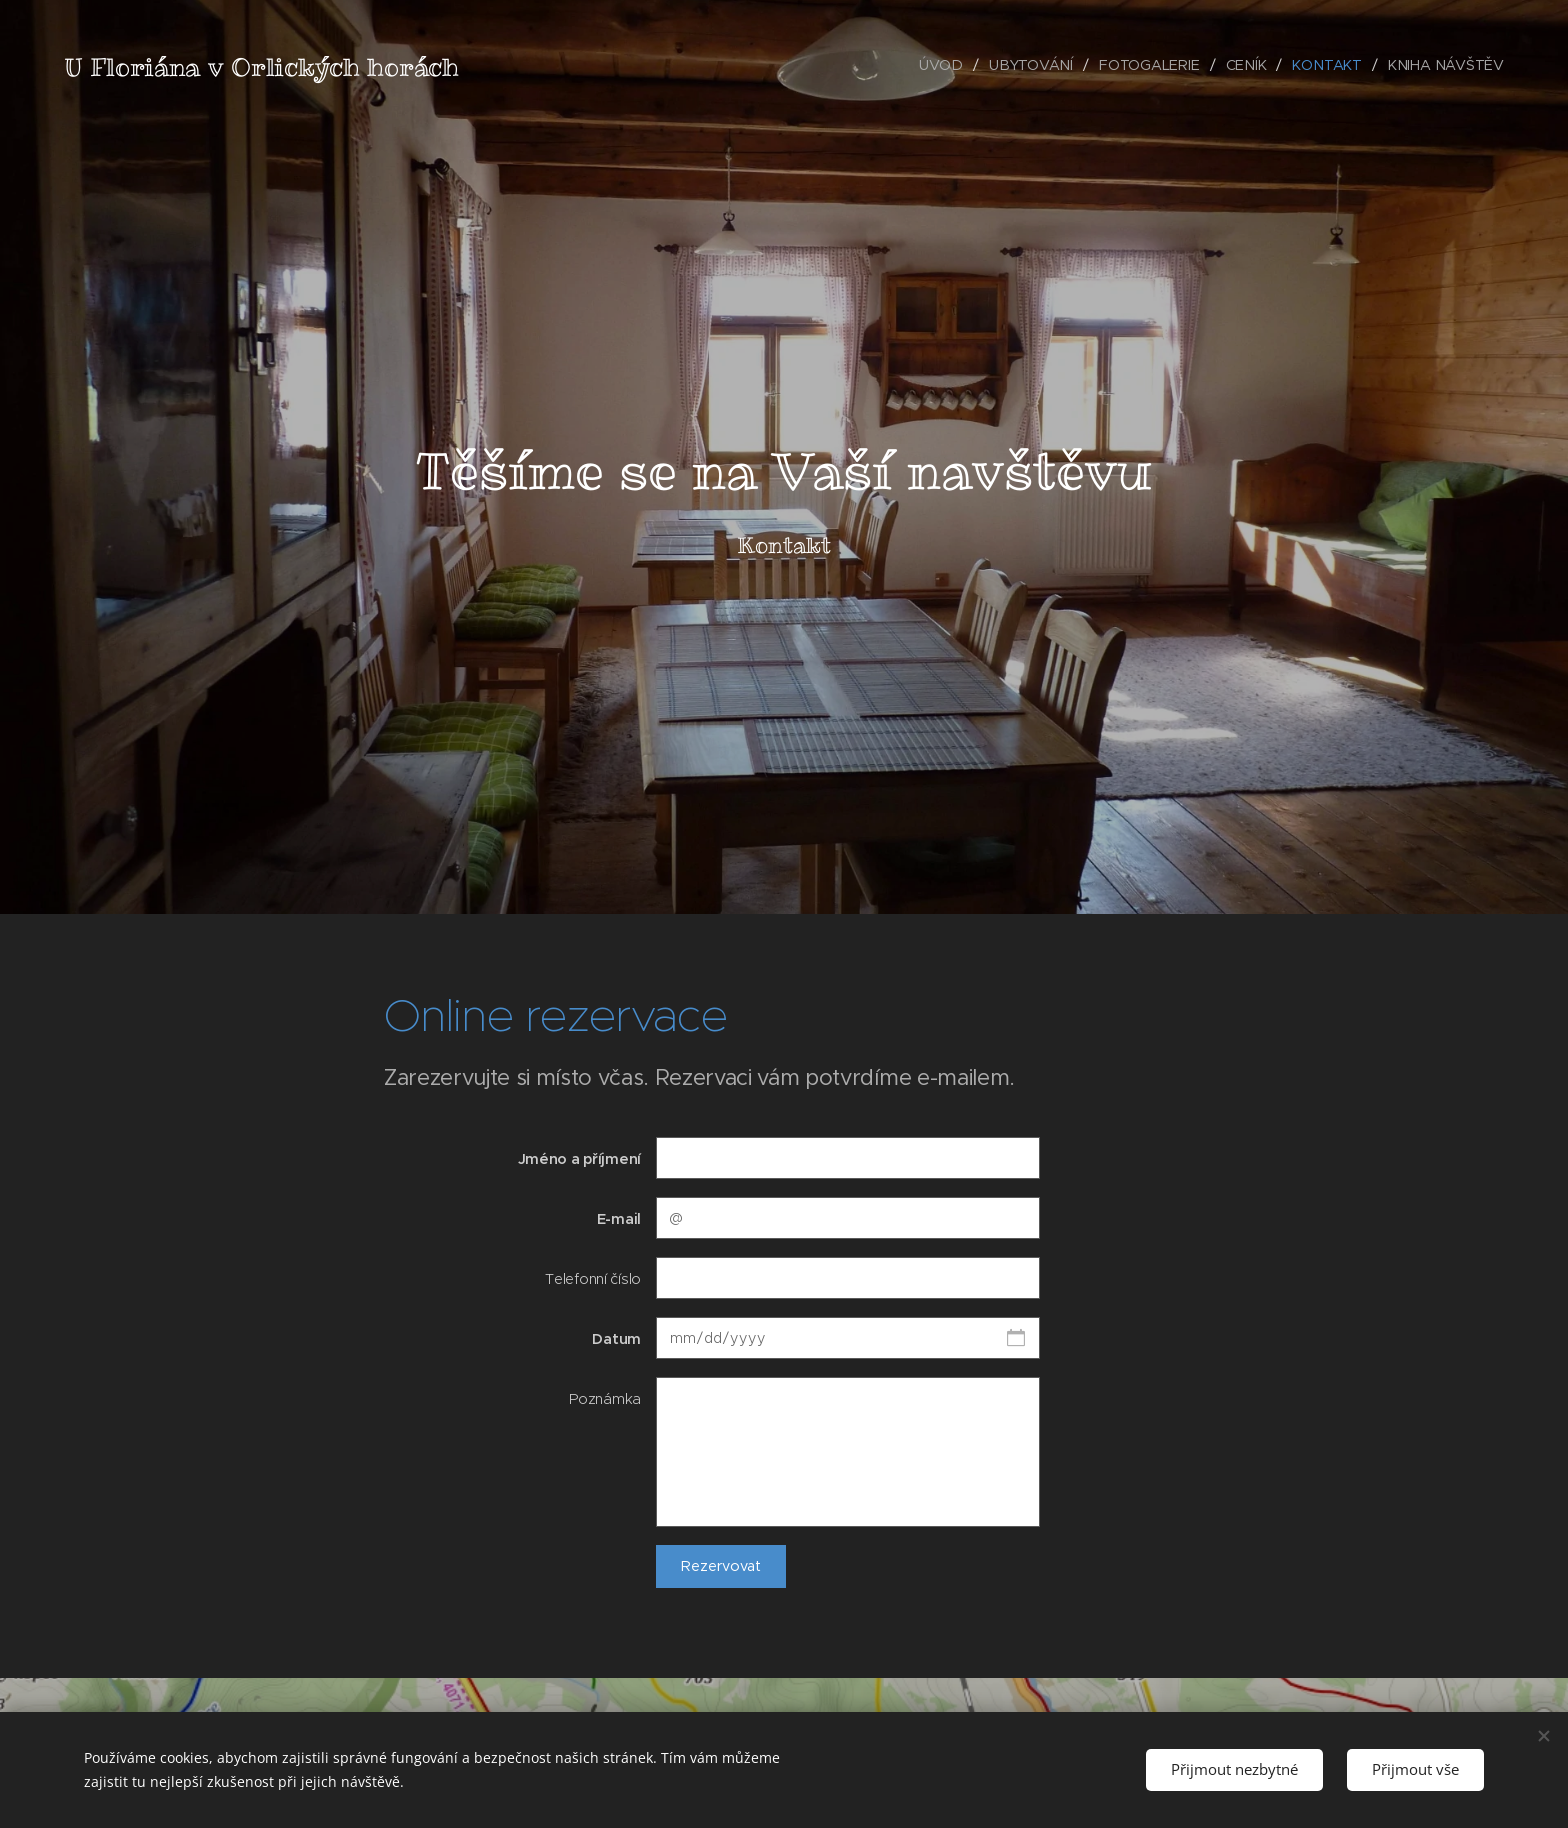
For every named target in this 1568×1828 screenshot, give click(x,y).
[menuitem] (946, 65)
